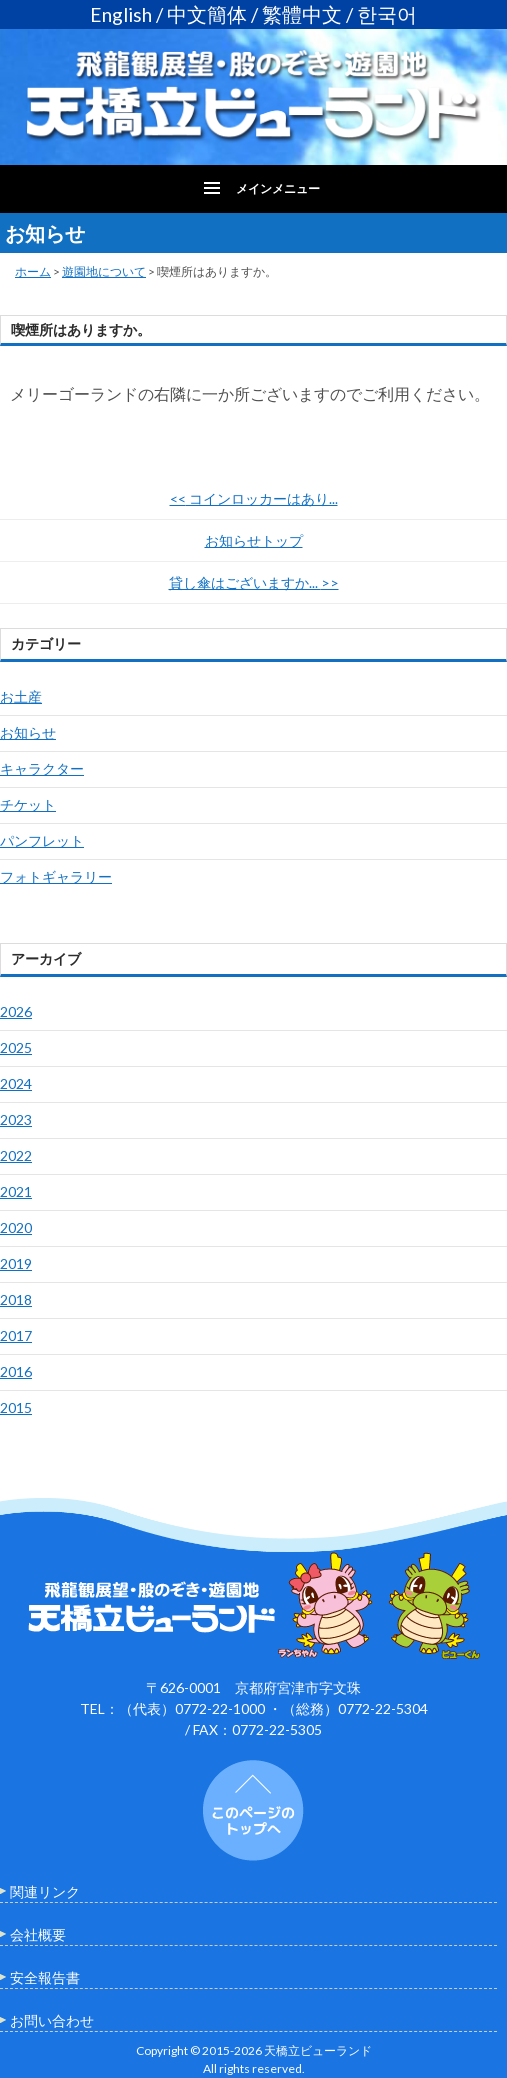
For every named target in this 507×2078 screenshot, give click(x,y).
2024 (16, 1083)
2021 (16, 1191)
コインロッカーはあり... (254, 498)
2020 (16, 1227)
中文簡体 (207, 14)
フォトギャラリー (56, 876)
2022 (16, 1155)
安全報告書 (45, 1977)
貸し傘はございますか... (254, 582)
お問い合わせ (52, 2020)
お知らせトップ (254, 540)
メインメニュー (278, 188)
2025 (16, 1047)
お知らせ (28, 732)
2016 (16, 1371)
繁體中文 (302, 14)
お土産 (21, 696)
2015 (16, 1407)
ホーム (33, 271)
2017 (16, 1335)
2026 (16, 1011)
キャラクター (42, 768)
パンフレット (42, 840)
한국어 (387, 14)
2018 (16, 1299)
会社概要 (38, 1934)
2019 (16, 1263)
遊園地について (104, 271)
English (121, 14)
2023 (16, 1119)
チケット (28, 804)
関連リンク (45, 1891)
